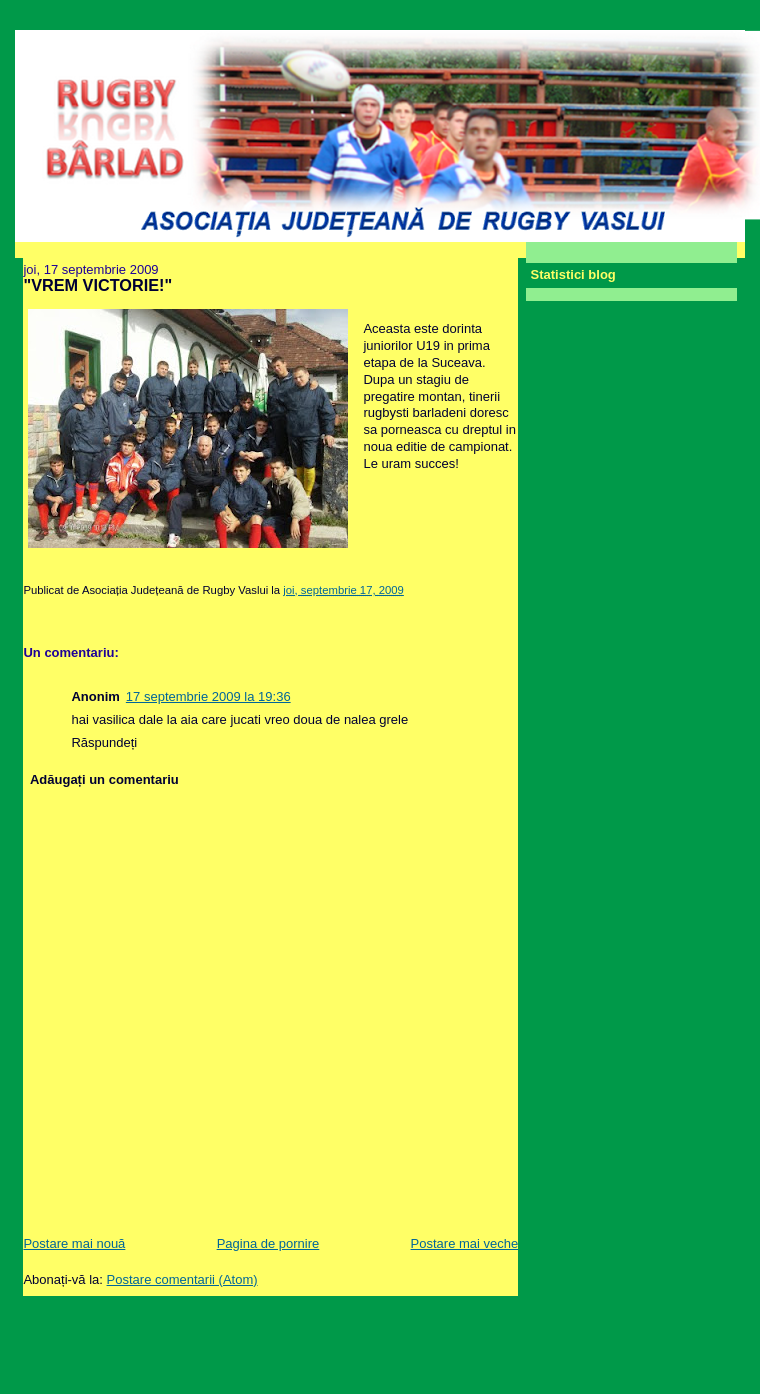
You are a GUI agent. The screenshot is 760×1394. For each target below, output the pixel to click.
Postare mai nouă (74, 1243)
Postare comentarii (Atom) (182, 1279)
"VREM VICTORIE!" (97, 285)
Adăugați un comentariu (104, 779)
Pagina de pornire (268, 1243)
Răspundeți (104, 742)
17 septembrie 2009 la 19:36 (208, 696)
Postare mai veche (465, 1243)
